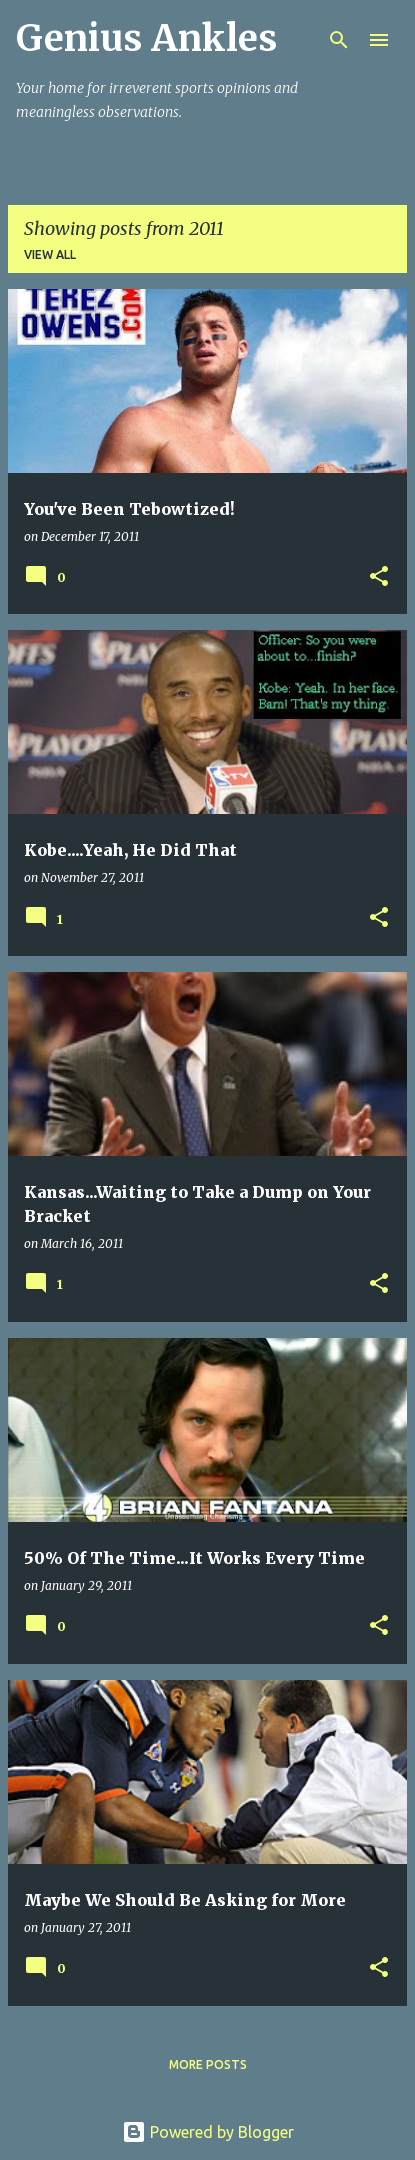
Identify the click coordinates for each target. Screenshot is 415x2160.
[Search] (339, 40)
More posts (208, 2064)
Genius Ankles (146, 38)
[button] (379, 577)
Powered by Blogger (208, 2132)
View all (50, 254)
